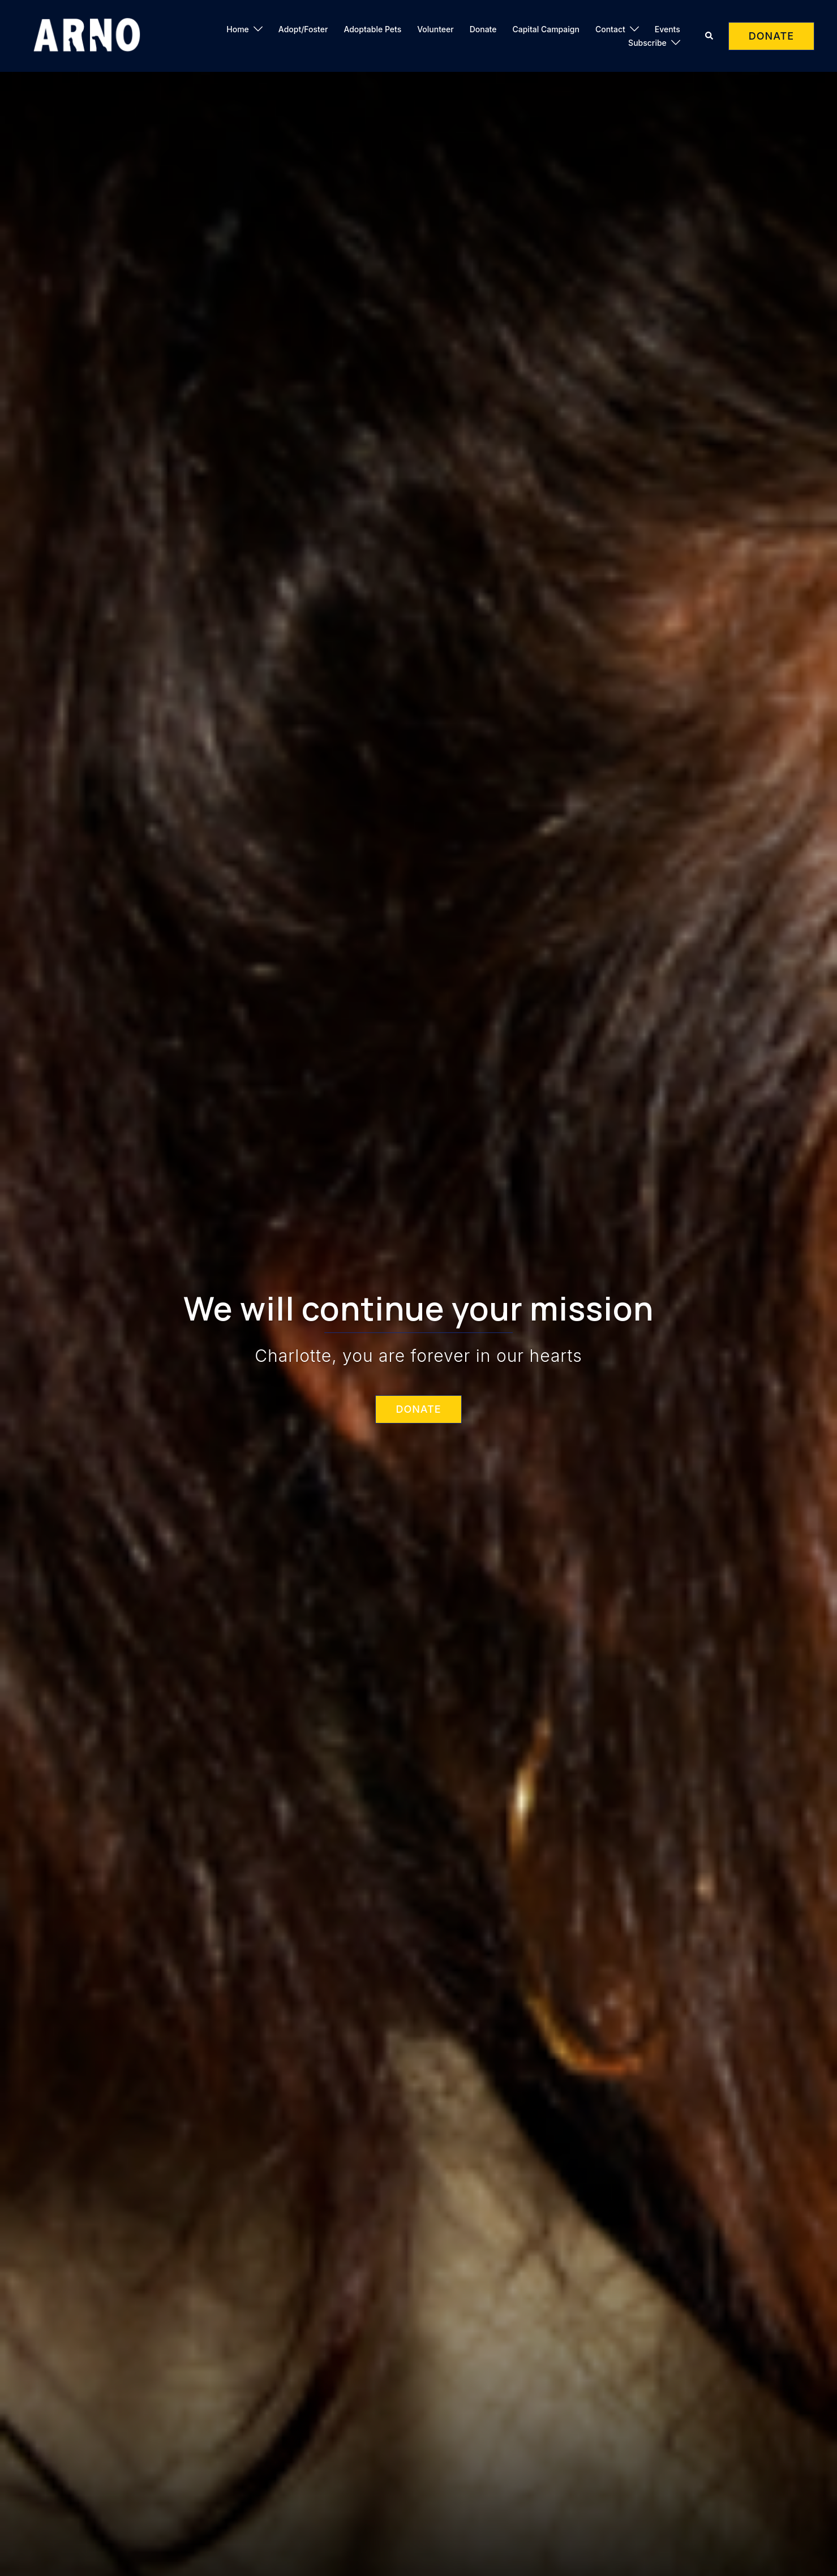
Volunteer (435, 29)
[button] (709, 35)
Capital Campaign (545, 29)
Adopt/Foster (303, 29)
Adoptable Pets (372, 29)
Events (667, 29)
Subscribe (647, 43)
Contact (610, 29)
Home (237, 29)
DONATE (771, 36)
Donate (483, 29)
